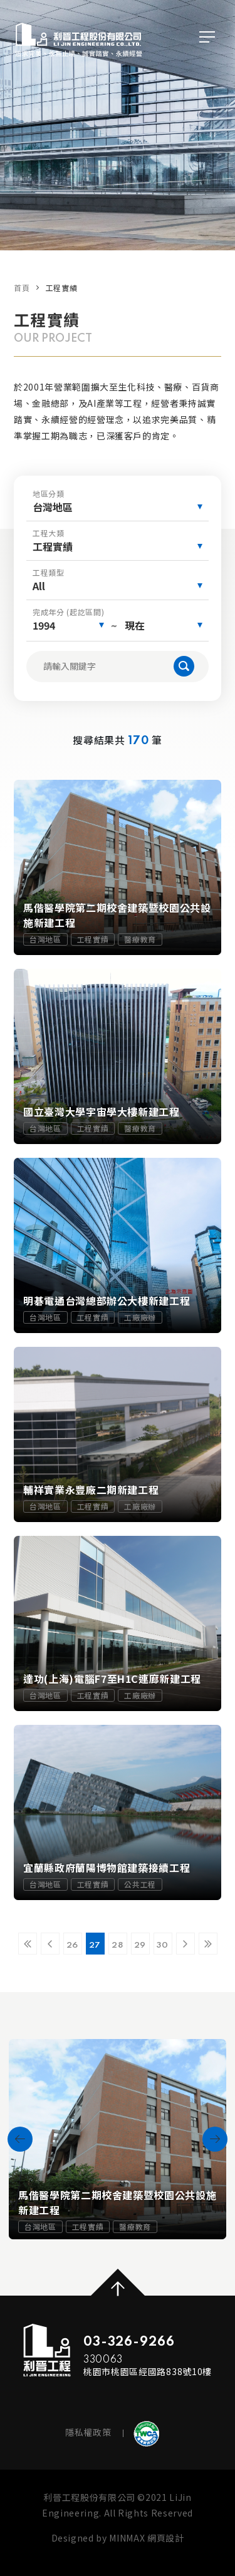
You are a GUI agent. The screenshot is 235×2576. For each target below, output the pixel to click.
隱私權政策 (88, 2432)
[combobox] (117, 506)
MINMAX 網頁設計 (146, 2538)
